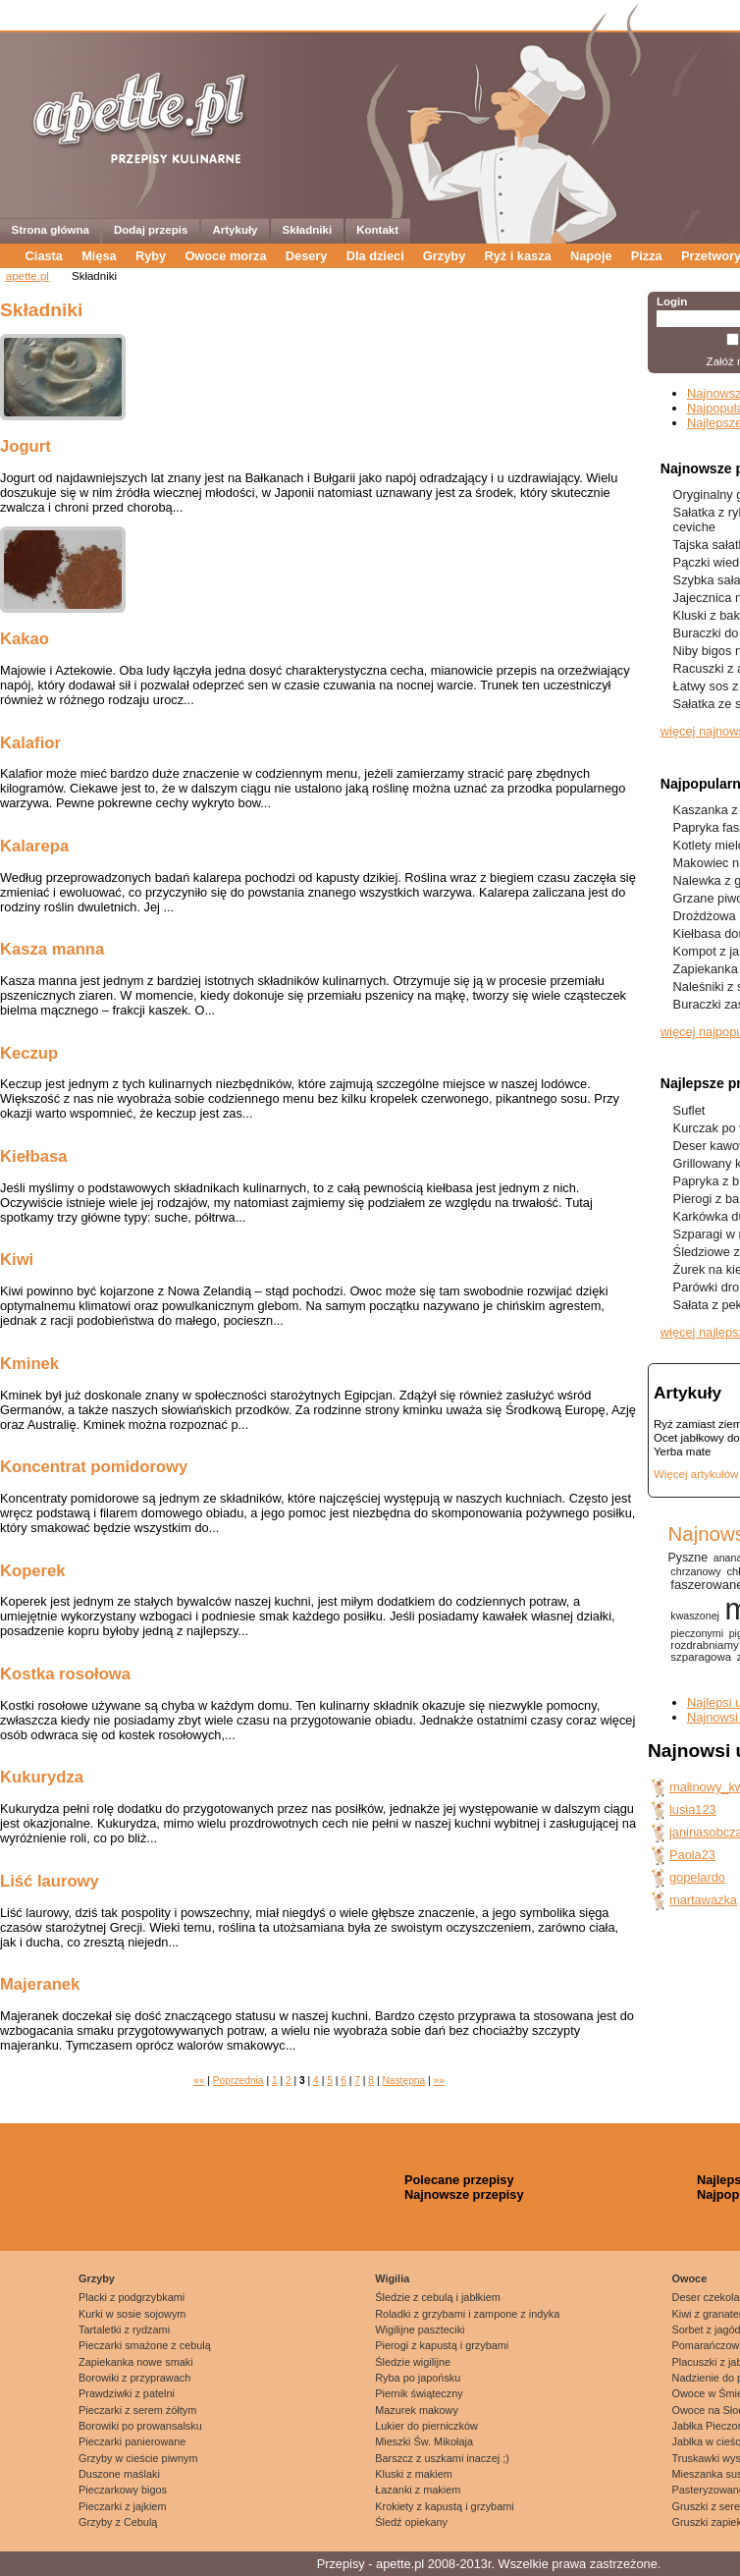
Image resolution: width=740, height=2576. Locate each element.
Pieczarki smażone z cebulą (145, 2345)
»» (439, 2080)
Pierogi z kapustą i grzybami (441, 2345)
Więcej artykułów (696, 1474)
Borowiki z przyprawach (134, 2378)
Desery (307, 255)
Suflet (689, 1110)
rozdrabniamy (704, 1645)
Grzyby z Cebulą (118, 2522)
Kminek (29, 1363)
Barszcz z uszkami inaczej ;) (442, 2458)
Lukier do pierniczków (426, 2426)
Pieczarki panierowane (132, 2441)
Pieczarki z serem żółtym (137, 2410)
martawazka (703, 1899)
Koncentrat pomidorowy (93, 1466)
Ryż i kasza (517, 255)
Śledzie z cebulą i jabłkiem (438, 2297)
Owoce (690, 2278)
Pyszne (687, 1557)
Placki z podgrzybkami (132, 2297)
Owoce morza (225, 255)
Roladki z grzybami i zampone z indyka (467, 2314)
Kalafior (30, 743)
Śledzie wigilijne (412, 2362)
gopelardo (697, 1877)
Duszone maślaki (119, 2474)
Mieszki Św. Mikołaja (424, 2441)
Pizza (646, 255)
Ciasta (44, 255)
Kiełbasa (33, 1156)
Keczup (29, 1053)
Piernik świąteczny (418, 2393)
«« (198, 2080)
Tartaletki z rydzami (124, 2329)
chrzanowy (695, 1571)
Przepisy (341, 2563)
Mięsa (99, 255)
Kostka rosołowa (65, 1674)
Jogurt (25, 446)
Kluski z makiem (413, 2474)
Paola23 (692, 1854)
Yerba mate (682, 1451)
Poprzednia (238, 2080)
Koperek (33, 1571)
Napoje (591, 255)
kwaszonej (694, 1615)
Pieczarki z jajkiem (122, 2506)
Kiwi (16, 1259)
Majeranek (39, 1984)
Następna (403, 2080)
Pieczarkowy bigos (123, 2489)
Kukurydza (41, 1777)
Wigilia (392, 2278)
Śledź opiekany (411, 2522)
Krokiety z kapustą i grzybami (444, 2506)
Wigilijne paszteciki (419, 2329)
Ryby (150, 255)
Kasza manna (52, 949)
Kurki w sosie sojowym (132, 2314)
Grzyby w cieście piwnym (138, 2458)
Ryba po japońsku (417, 2378)
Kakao (24, 639)
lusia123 (692, 1809)
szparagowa (700, 1657)
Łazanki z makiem (417, 2489)
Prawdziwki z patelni (127, 2393)
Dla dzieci (375, 255)
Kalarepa (34, 846)
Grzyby (444, 255)
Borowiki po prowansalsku (140, 2426)
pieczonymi (696, 1633)
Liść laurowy (49, 1881)
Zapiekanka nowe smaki (136, 2362)
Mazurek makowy (416, 2410)
